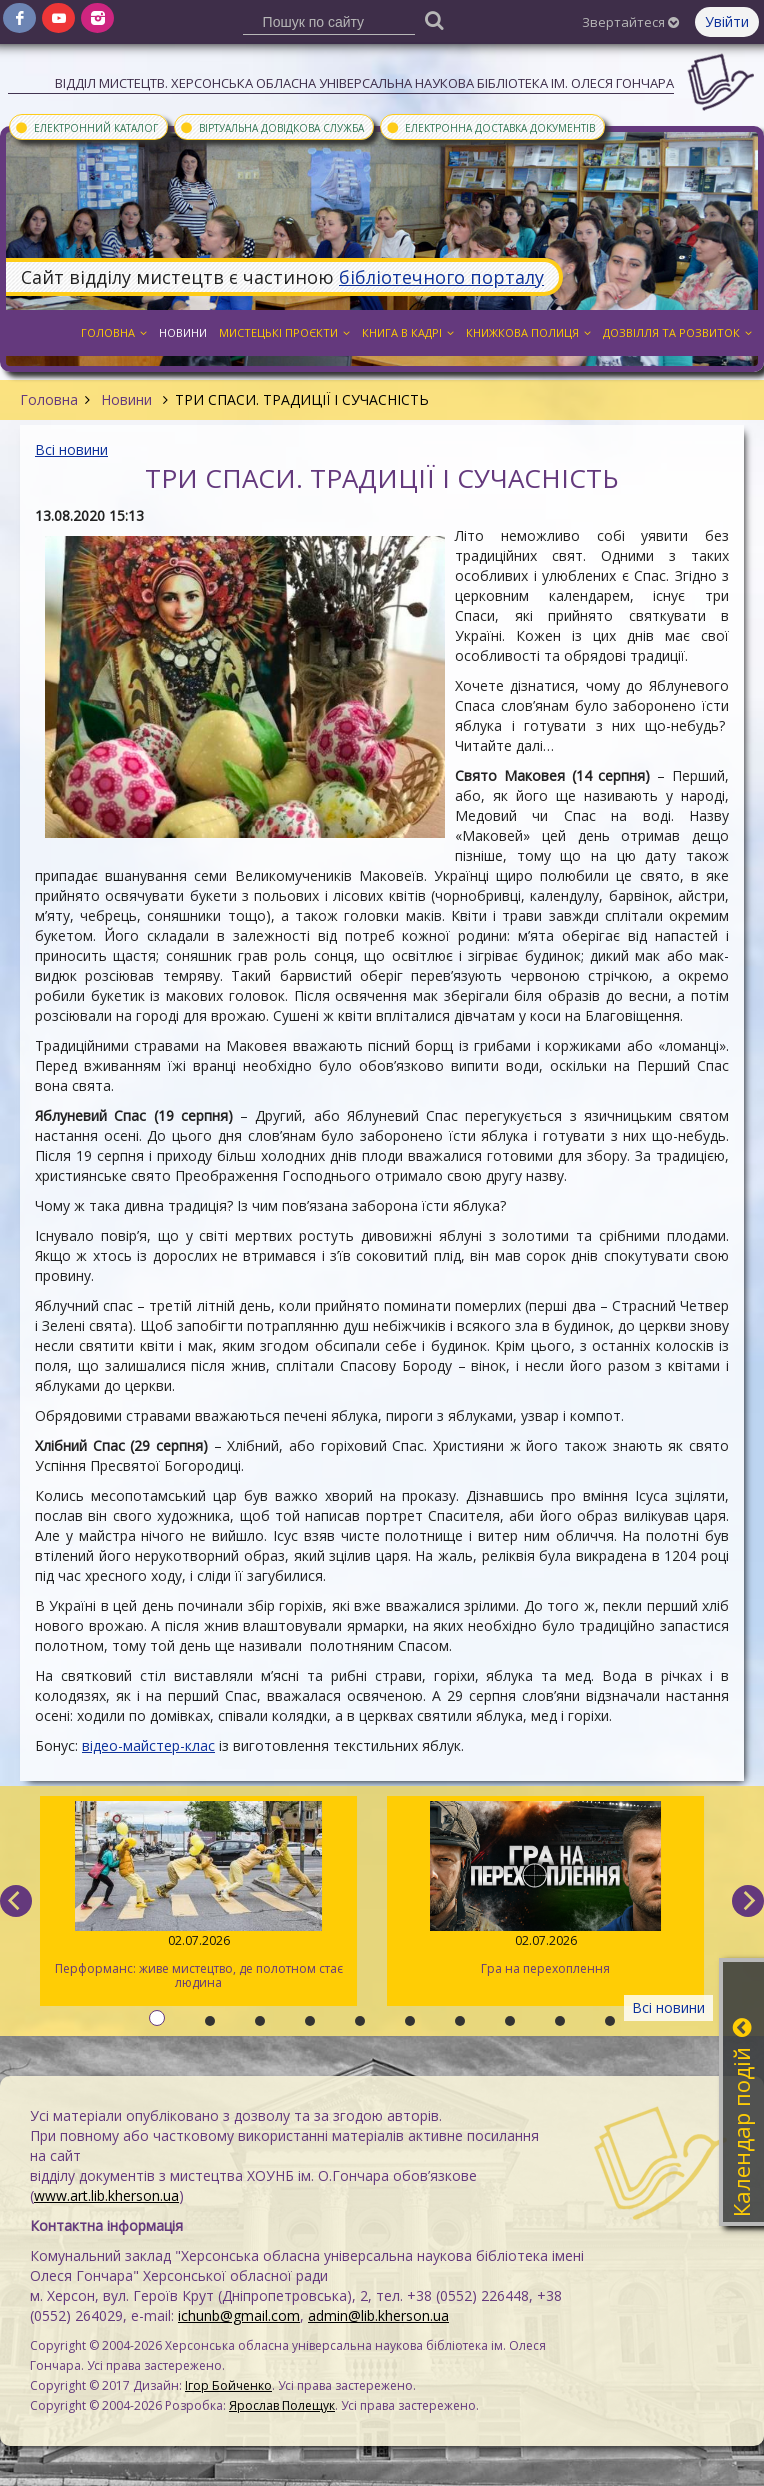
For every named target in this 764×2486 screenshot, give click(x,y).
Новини (126, 399)
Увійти (727, 21)
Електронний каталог (86, 127)
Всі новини (71, 449)
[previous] (16, 1901)
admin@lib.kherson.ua (378, 2315)
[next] (748, 1901)
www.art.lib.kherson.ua (106, 2195)
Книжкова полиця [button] (528, 332)
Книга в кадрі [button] (408, 332)
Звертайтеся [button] (630, 22)
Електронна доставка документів (490, 127)
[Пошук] (434, 19)
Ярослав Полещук (282, 2405)
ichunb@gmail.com (239, 2315)
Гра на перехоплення (545, 1889)
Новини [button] (183, 332)
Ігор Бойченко (228, 2385)
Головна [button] (114, 332)
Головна (49, 399)
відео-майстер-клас (148, 1745)
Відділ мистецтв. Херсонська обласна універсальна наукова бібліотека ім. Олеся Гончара (364, 83)
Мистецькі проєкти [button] (284, 332)
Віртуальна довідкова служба (271, 127)
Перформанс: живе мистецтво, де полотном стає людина (198, 1896)
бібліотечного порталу (441, 277)
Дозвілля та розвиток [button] (677, 332)
